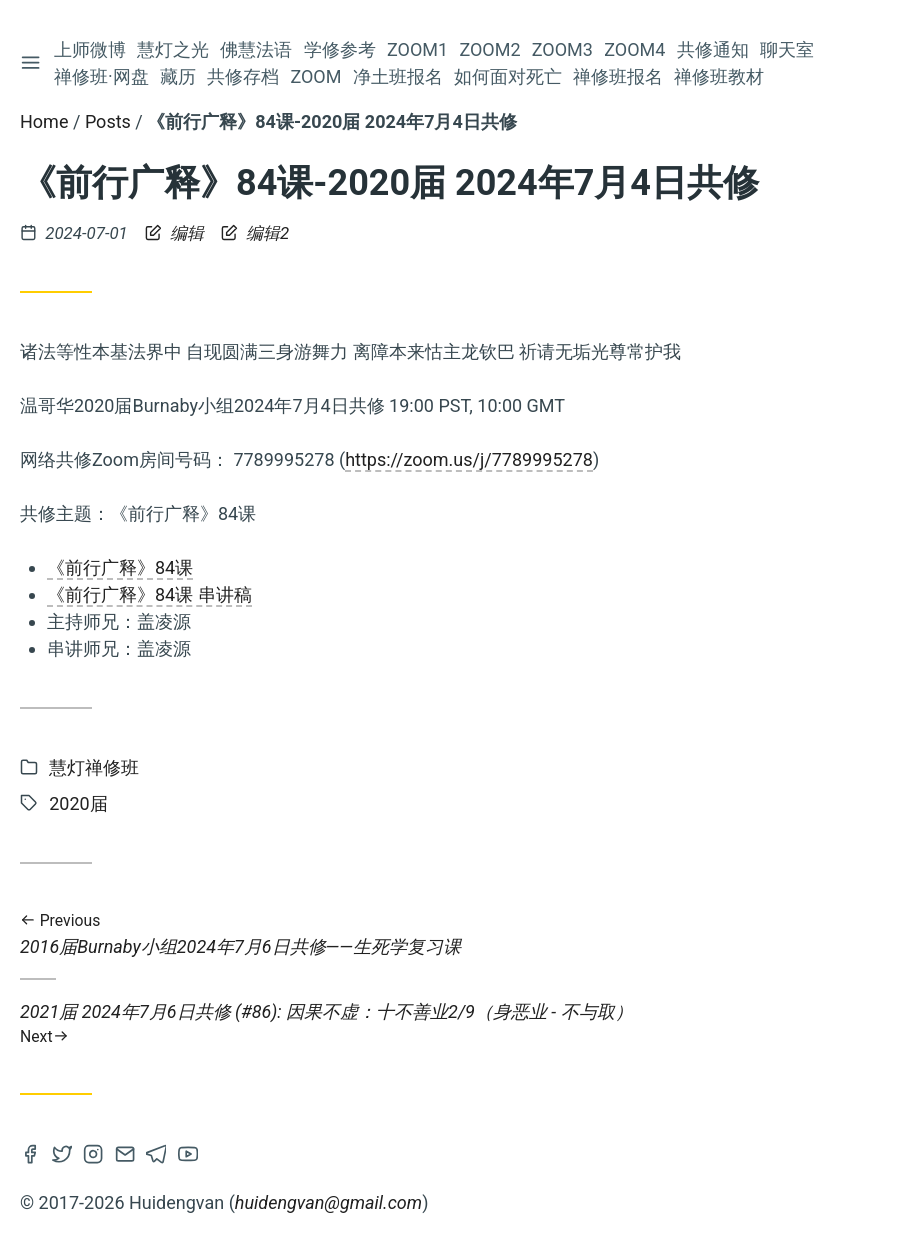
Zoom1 (419, 49)
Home (44, 121)
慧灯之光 (175, 49)
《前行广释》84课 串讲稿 (149, 594)
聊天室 (789, 49)
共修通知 (715, 49)
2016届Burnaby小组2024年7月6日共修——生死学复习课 (454, 934)
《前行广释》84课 (120, 567)
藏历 (180, 76)
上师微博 (92, 49)
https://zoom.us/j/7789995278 (469, 459)
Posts (108, 121)
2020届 (78, 803)
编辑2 (255, 233)
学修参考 (342, 49)
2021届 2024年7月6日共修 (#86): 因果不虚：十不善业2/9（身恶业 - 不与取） (454, 1023)
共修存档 (245, 76)
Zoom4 (636, 49)
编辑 (176, 233)
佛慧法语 (259, 49)
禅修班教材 (722, 76)
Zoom (317, 76)
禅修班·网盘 (103, 76)
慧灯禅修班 (94, 767)
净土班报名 (400, 76)
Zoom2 (491, 49)
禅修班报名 (620, 76)
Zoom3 (564, 49)
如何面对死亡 (510, 76)
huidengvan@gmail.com (328, 1202)
